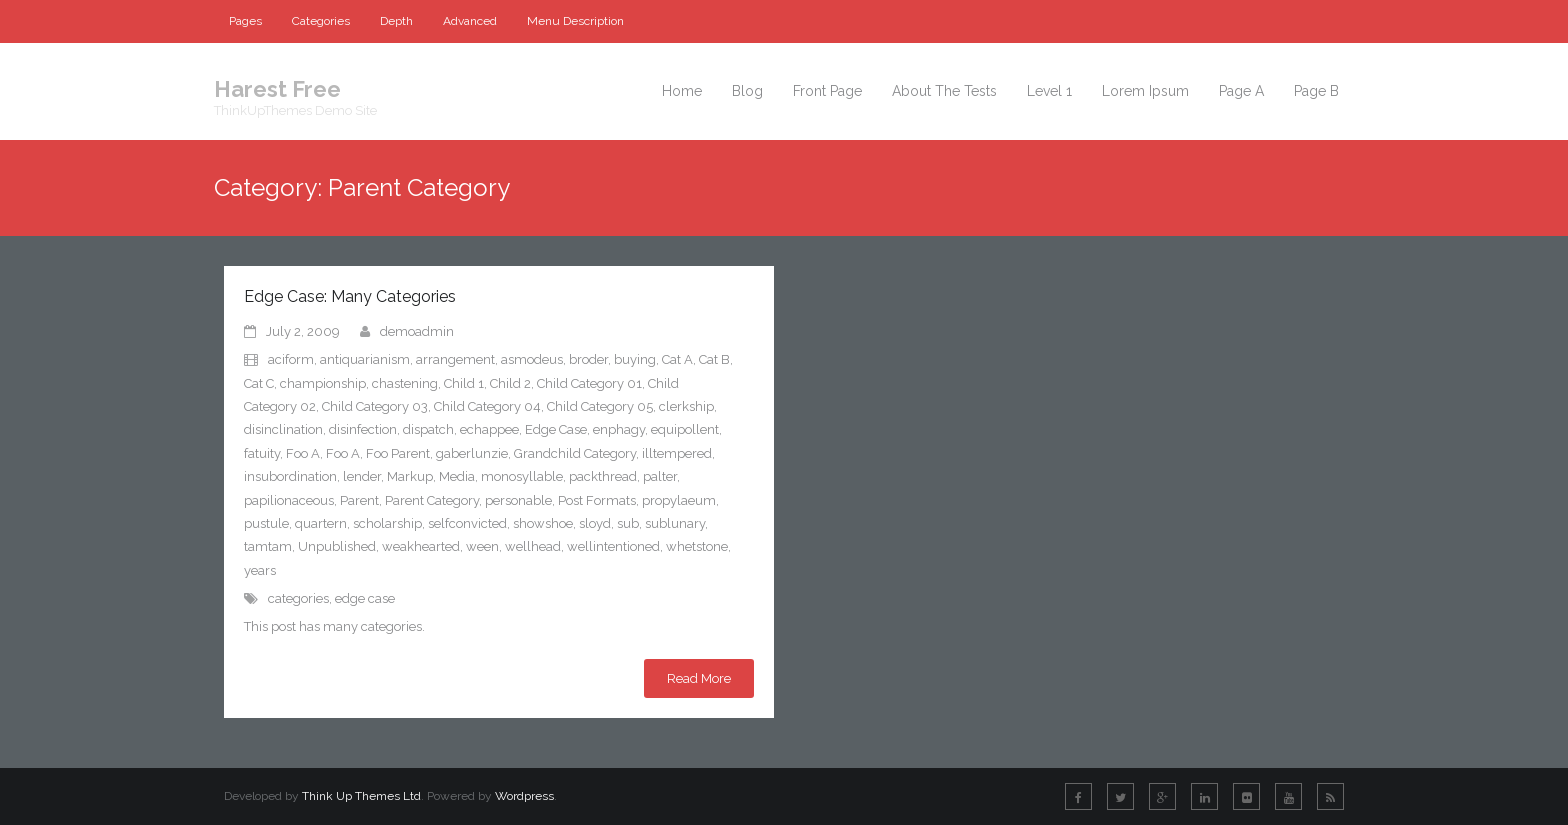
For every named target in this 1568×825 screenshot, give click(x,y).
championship (323, 383)
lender (362, 476)
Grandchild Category (575, 453)
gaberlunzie (472, 453)
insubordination (290, 476)
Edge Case (556, 429)
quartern (321, 523)
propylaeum (679, 500)
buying (635, 359)
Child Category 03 (375, 406)
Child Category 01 (589, 383)
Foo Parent (398, 453)
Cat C (259, 383)
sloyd (595, 523)
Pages (245, 21)
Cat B (714, 359)
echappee (489, 429)
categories (298, 598)
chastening (405, 383)
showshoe (543, 523)
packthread (603, 476)
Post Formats (597, 500)
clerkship (686, 406)
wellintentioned (613, 546)
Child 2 (510, 383)
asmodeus (532, 359)
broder (588, 359)
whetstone (697, 546)
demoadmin (417, 331)
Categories (321, 21)
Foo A (303, 453)
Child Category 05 (600, 406)
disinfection (363, 429)
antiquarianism (365, 359)
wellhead (533, 546)
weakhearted (421, 546)
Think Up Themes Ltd (361, 796)
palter (660, 476)
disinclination (283, 429)
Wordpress (524, 796)
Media (457, 476)
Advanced (470, 21)
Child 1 (464, 383)
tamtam (268, 546)
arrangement (455, 359)
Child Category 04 (487, 406)
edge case (365, 598)
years (260, 570)
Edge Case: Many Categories (350, 296)
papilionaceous (289, 500)
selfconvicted (467, 523)
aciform (291, 359)
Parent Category (432, 500)
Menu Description (575, 21)
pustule (266, 523)
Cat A (677, 359)
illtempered (677, 453)
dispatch (428, 429)
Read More (699, 678)
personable (518, 500)
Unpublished (337, 546)
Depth (396, 21)
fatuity (262, 453)
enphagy (619, 429)
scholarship (387, 523)
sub (628, 523)
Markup (410, 476)
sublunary (675, 523)
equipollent (685, 429)
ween (482, 546)
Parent (359, 500)
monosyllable (522, 476)
